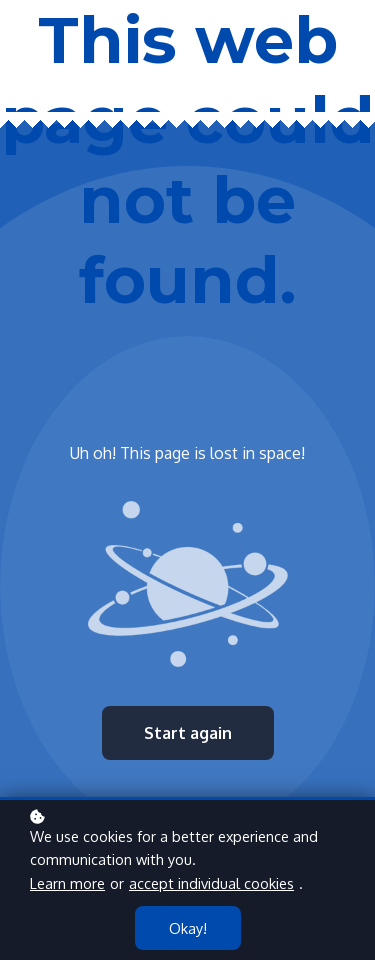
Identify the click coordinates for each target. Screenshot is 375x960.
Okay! (188, 928)
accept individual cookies (211, 883)
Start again (188, 733)
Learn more (67, 883)
